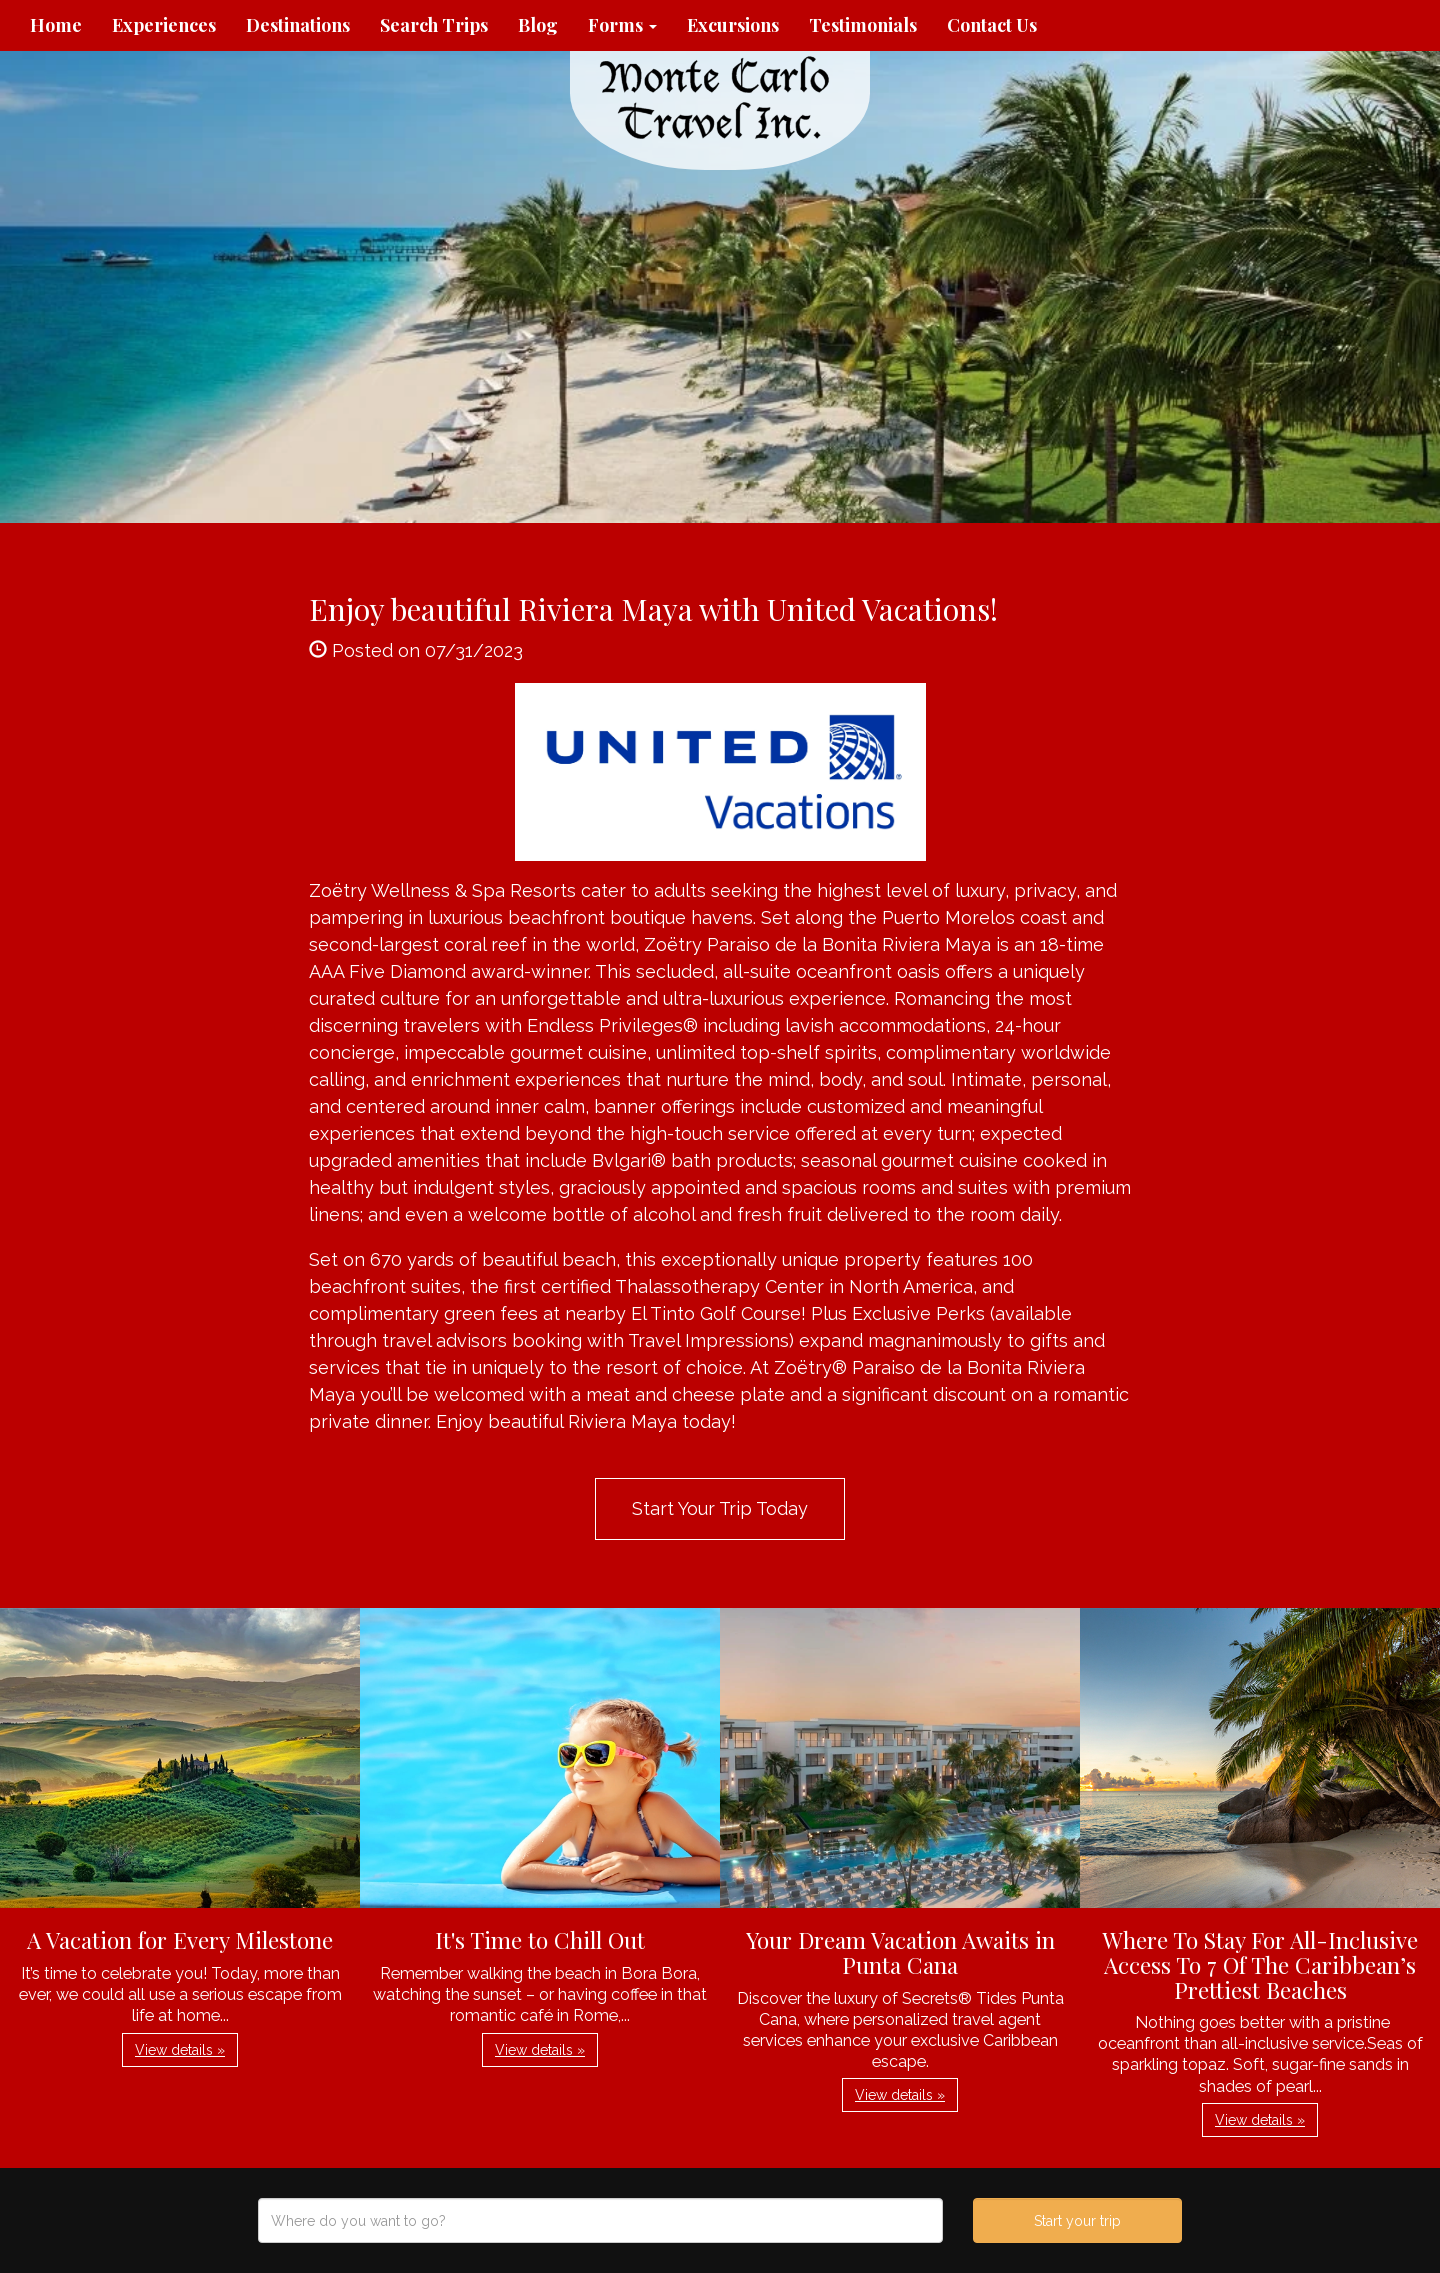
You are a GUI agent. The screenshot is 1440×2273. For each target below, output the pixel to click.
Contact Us (992, 25)
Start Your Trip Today (720, 1508)
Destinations (298, 25)
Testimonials (863, 25)
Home (56, 25)
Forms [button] (622, 25)
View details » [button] (180, 2050)
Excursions (733, 25)
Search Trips (434, 25)
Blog (538, 25)
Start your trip (1077, 2221)
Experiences (164, 25)
